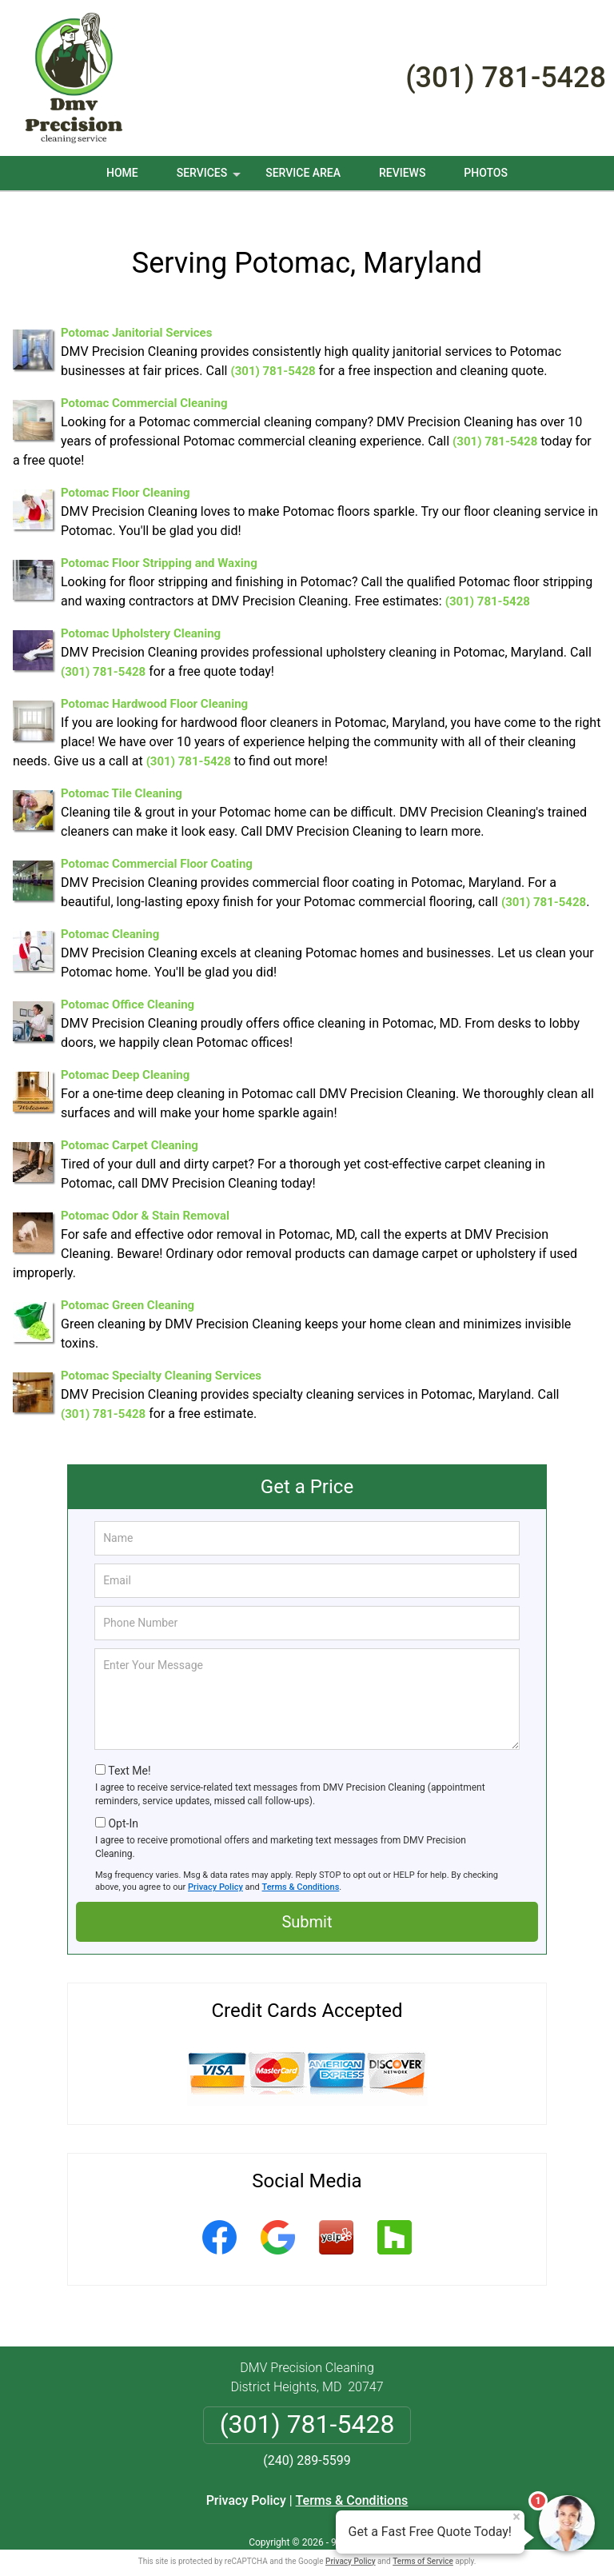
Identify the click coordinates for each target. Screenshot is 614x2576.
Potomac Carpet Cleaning (129, 1126)
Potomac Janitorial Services (136, 313)
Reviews (402, 172)
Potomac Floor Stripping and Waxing (159, 544)
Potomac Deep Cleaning (125, 1055)
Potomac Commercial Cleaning (144, 384)
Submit (306, 1902)
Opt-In (123, 1804)
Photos (486, 172)
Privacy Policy (215, 1868)
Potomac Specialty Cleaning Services (161, 1356)
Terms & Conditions (301, 1868)
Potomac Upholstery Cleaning (141, 614)
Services (210, 178)
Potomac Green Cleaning (127, 1286)
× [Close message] (516, 2517)
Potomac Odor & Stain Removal (145, 1196)
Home (122, 172)
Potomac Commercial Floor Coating (157, 844)
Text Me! (129, 1751)
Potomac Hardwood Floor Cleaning (154, 684)
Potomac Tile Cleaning (121, 774)
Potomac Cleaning (110, 915)
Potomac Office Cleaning (127, 985)
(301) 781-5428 (505, 77)
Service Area (303, 172)
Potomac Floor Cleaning (125, 473)
